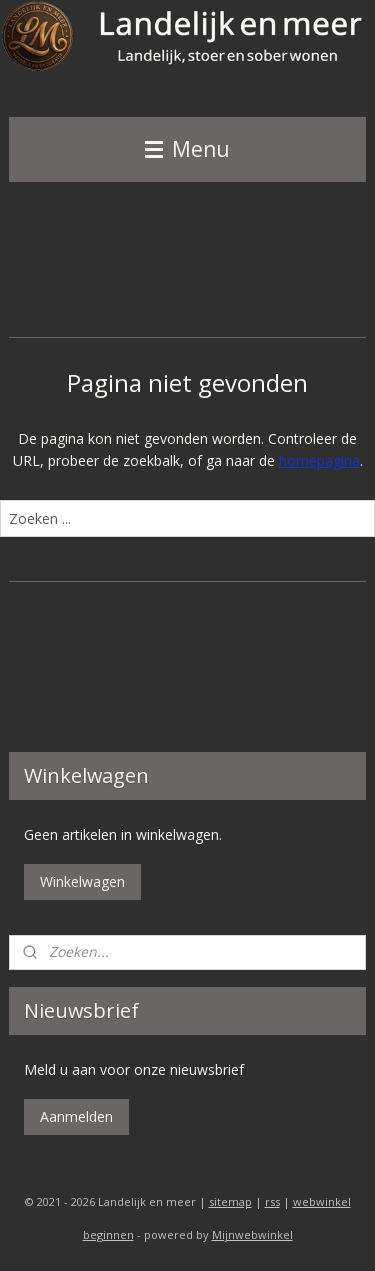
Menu (187, 149)
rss (272, 1201)
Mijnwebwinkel (252, 1234)
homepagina (319, 460)
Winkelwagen (82, 881)
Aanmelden (76, 1116)
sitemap (230, 1201)
